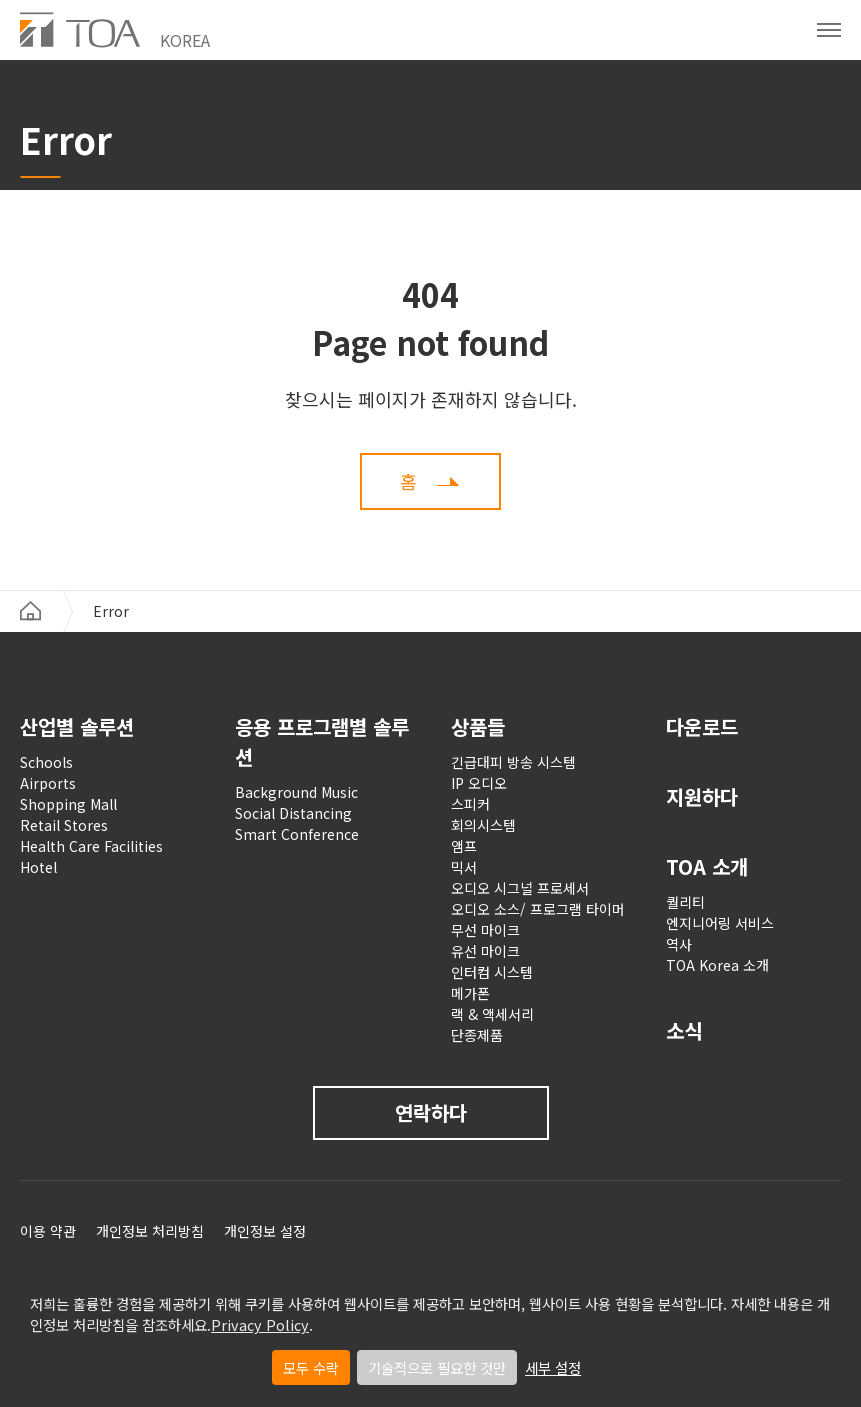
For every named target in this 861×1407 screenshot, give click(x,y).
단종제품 (477, 1035)
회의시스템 (483, 825)
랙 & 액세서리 (492, 1014)
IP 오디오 (479, 783)
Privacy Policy (260, 1324)
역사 (679, 944)
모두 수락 (311, 1367)
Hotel (38, 867)
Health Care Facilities (91, 846)
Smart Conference (297, 834)
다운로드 (702, 726)
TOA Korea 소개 (717, 965)
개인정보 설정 (265, 1231)
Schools (46, 762)
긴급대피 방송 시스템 (513, 762)
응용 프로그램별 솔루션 (322, 741)
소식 (684, 1030)
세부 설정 (553, 1367)
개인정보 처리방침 (150, 1231)
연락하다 (431, 1112)
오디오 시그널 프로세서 (520, 888)
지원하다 (702, 796)
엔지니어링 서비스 (720, 923)
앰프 (464, 846)
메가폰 (470, 993)
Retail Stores (64, 825)
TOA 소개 (707, 866)
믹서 (464, 867)
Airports (48, 783)
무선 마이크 (485, 930)
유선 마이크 (485, 951)
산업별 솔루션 (77, 726)
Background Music (296, 792)
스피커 (470, 804)
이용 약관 (48, 1231)
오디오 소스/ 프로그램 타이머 (538, 909)
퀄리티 (685, 902)
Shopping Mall (68, 804)
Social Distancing (293, 813)
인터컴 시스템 (492, 972)
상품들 (478, 726)
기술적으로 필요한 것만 (437, 1367)
